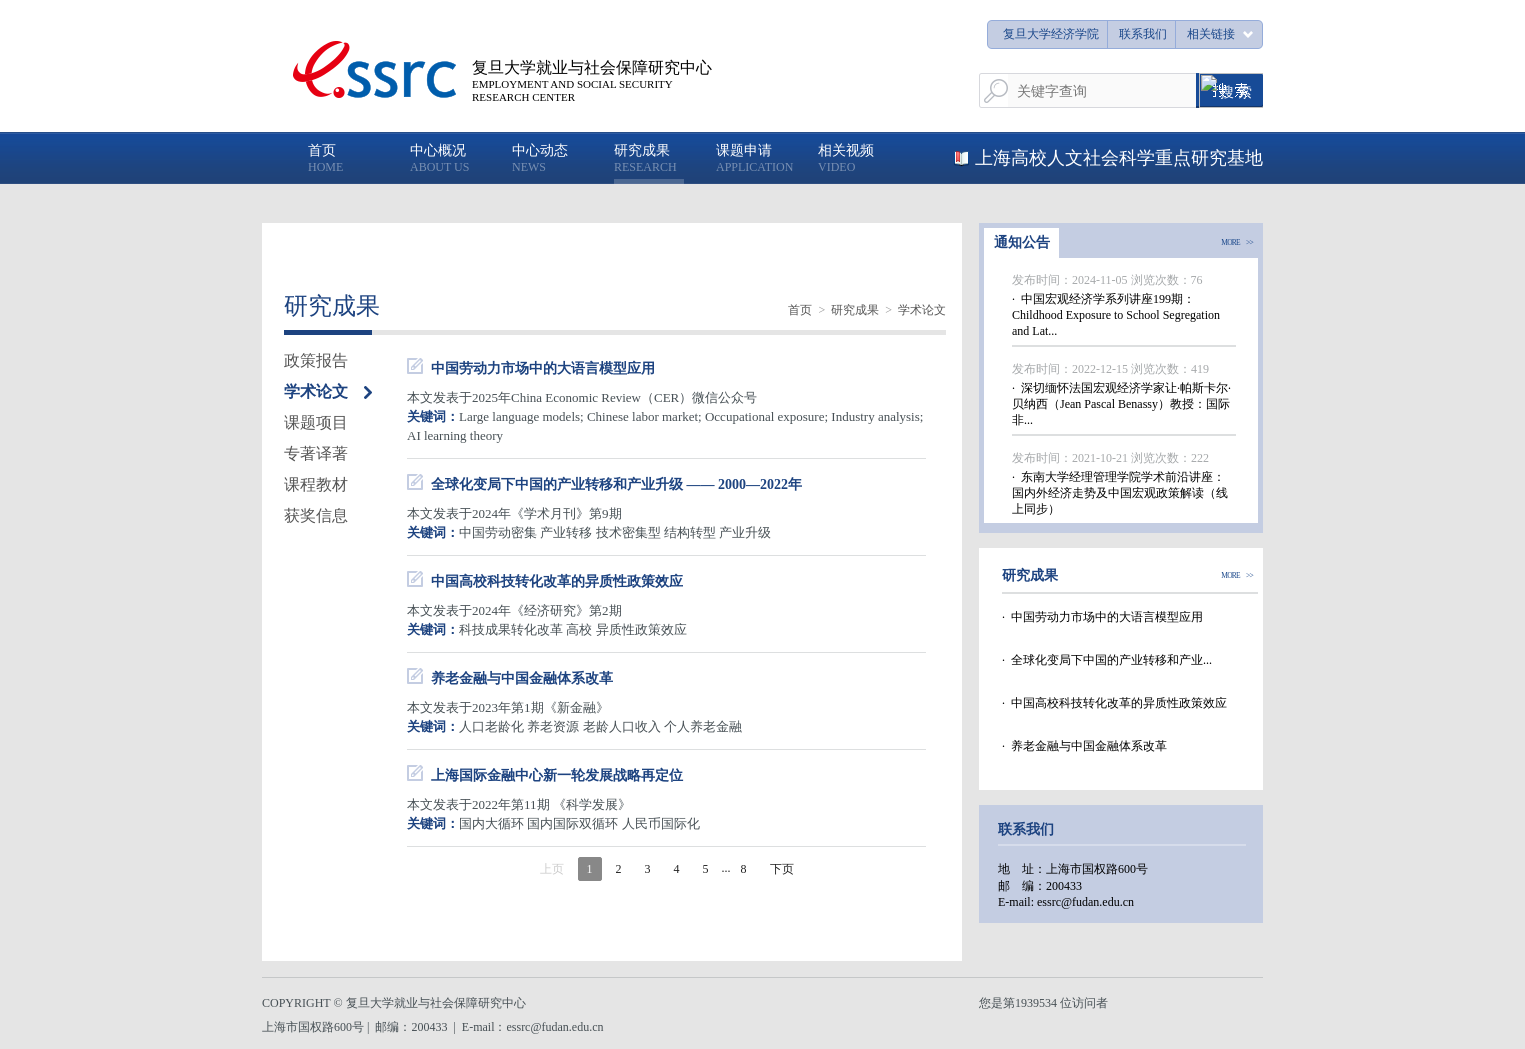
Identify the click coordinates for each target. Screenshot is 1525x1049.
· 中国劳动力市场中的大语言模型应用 (1102, 617)
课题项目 (316, 422)
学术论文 (922, 310)
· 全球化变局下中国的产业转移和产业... (1107, 660)
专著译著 (316, 453)
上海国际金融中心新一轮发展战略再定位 (557, 775)
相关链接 (1211, 34)
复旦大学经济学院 (1051, 34)
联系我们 (1143, 34)
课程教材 (316, 484)
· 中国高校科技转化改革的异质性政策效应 (1114, 703)
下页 (782, 869)
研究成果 (855, 310)
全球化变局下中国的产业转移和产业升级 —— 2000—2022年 (616, 484)
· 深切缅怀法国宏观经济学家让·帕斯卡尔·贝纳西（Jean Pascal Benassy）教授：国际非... (1121, 404)
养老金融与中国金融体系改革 (522, 678)
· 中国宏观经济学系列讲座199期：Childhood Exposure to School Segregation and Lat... (1116, 315)
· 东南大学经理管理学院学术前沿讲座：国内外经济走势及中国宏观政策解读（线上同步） (1120, 493)
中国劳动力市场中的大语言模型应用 (543, 368)
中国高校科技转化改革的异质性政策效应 (557, 581)
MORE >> (1237, 243)
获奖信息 (316, 515)
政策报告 (316, 360)
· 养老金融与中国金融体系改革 (1084, 746)
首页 (800, 310)
